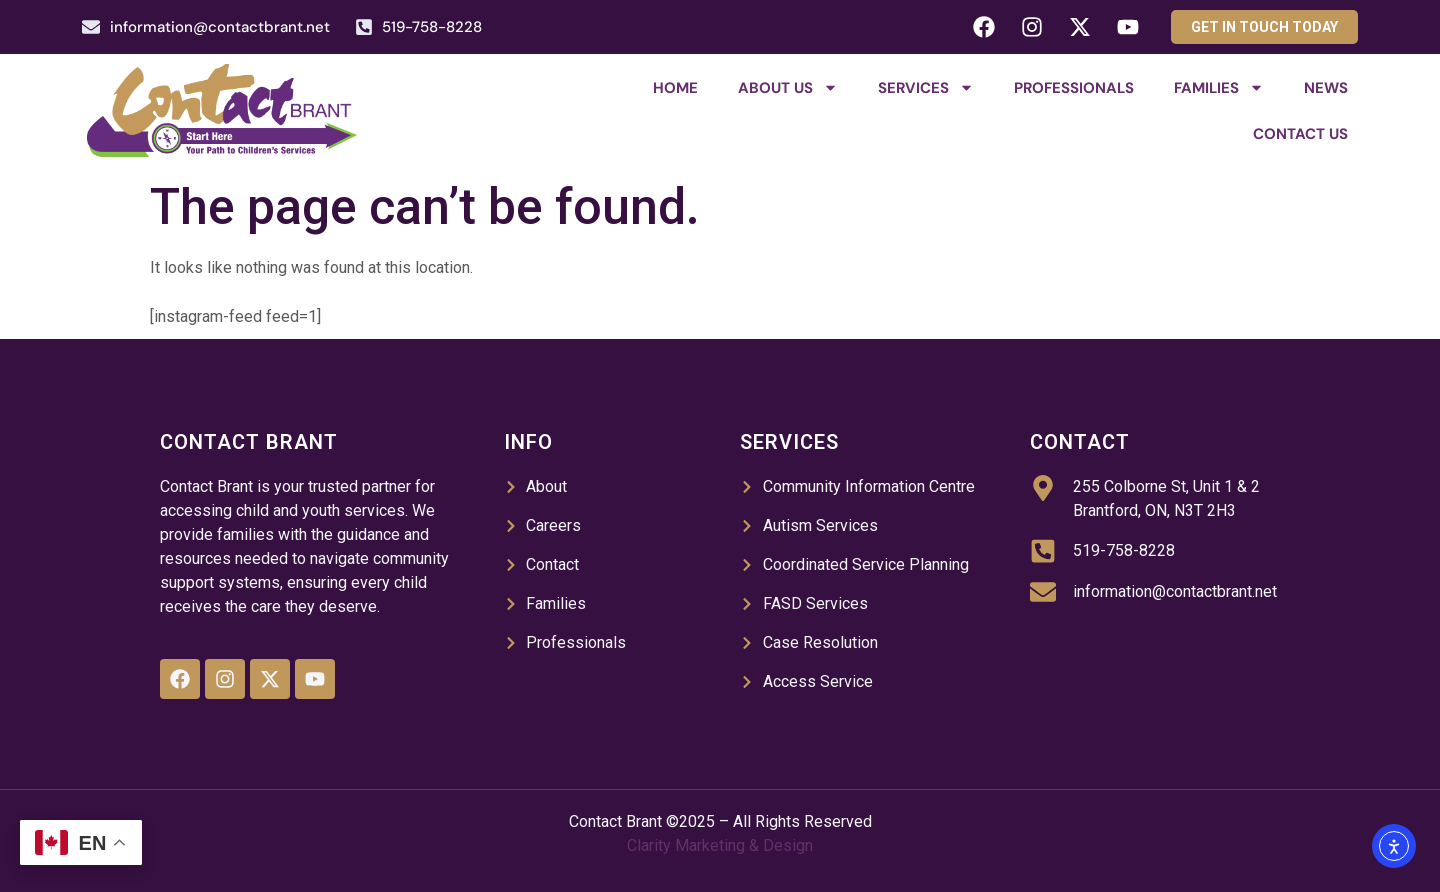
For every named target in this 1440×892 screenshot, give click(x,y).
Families (1219, 87)
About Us (788, 87)
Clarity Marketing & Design (720, 845)
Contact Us (1300, 134)
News (1326, 88)
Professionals (1074, 88)
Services (926, 87)
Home (675, 88)
